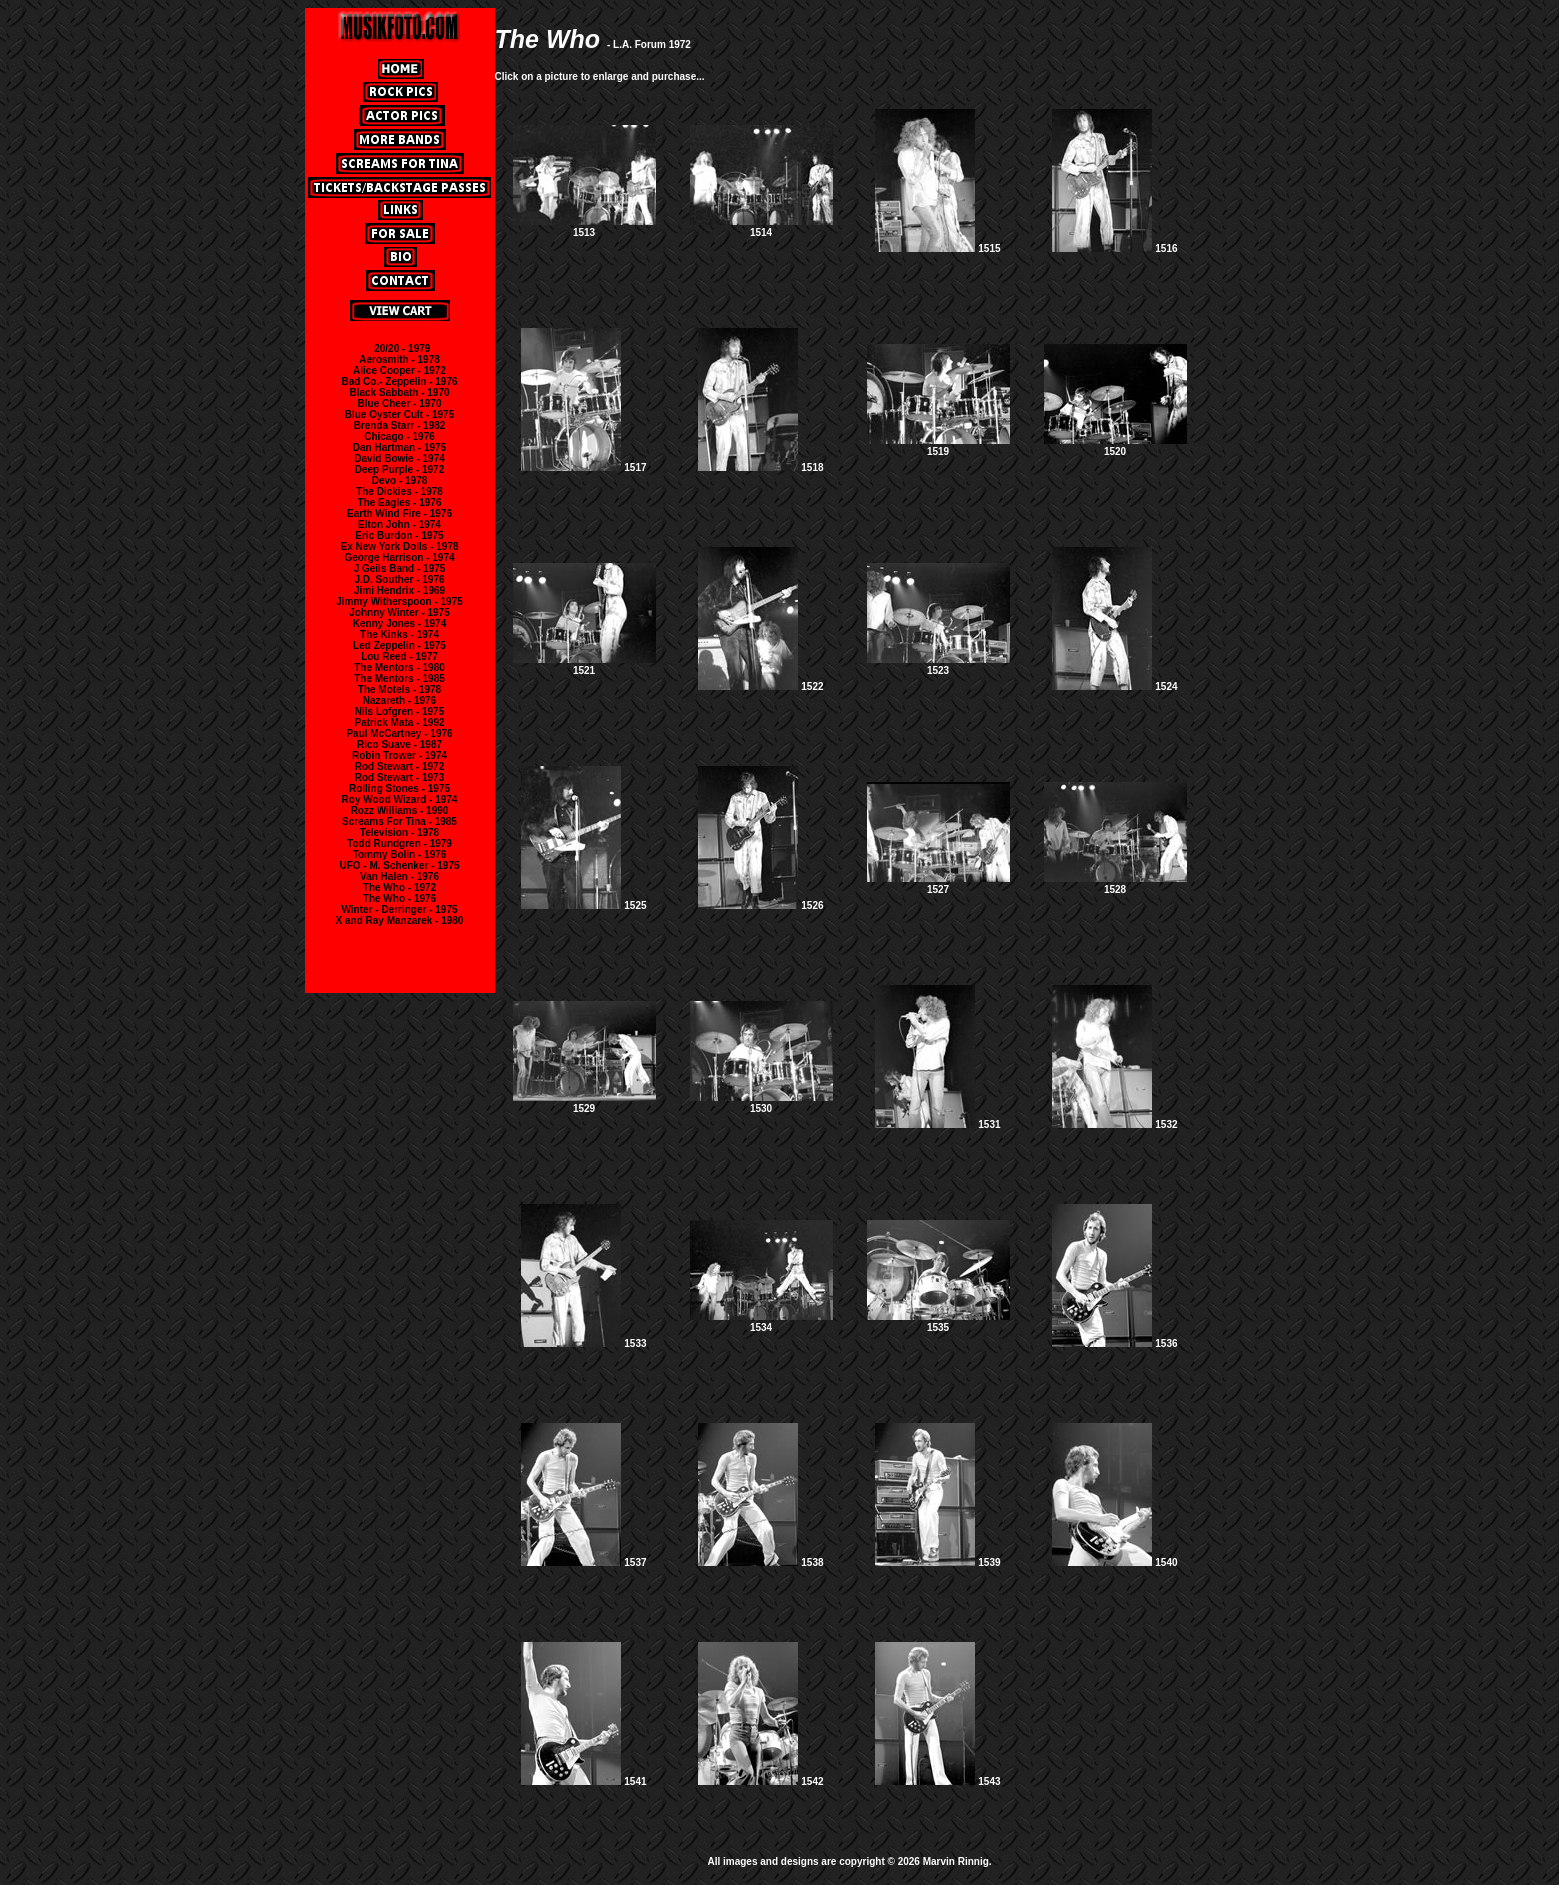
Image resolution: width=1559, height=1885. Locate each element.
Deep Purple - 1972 (399, 469)
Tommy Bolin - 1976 (400, 854)
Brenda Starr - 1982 (400, 425)
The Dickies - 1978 (399, 491)
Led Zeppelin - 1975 (399, 645)
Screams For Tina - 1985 (399, 821)
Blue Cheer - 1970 (400, 403)
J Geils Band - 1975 (400, 568)
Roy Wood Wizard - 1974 (400, 799)
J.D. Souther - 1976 (399, 579)
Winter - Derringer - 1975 (399, 909)
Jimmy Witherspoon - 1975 (399, 601)
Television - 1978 (399, 832)
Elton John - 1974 (399, 524)
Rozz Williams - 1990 (400, 810)
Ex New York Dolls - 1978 (399, 546)
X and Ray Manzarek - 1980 (400, 920)
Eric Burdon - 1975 (399, 535)
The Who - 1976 (399, 898)
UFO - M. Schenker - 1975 (399, 865)
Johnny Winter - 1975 (399, 612)
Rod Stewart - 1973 (399, 777)
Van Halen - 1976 (399, 876)
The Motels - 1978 (399, 689)
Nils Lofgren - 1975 (399, 711)
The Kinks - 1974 (399, 634)
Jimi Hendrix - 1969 (399, 590)
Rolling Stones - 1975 (399, 788)
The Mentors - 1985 (399, 678)
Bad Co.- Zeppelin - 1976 (399, 381)
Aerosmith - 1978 (399, 359)
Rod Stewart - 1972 (399, 766)
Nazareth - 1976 (399, 700)
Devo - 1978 (400, 480)
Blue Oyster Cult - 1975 (399, 414)
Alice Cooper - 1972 (399, 370)
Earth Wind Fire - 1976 (399, 513)
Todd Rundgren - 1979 (399, 843)
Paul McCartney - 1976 (399, 733)
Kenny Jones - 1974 (399, 623)
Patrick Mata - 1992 (399, 722)
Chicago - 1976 (399, 436)
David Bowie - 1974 (399, 458)
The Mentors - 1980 (399, 667)
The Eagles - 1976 (400, 502)
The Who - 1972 (399, 887)
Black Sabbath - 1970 (399, 392)
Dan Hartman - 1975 (399, 447)
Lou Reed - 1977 (399, 656)
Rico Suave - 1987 (399, 744)
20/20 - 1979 (402, 348)
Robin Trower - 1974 (399, 755)
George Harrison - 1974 (399, 557)
